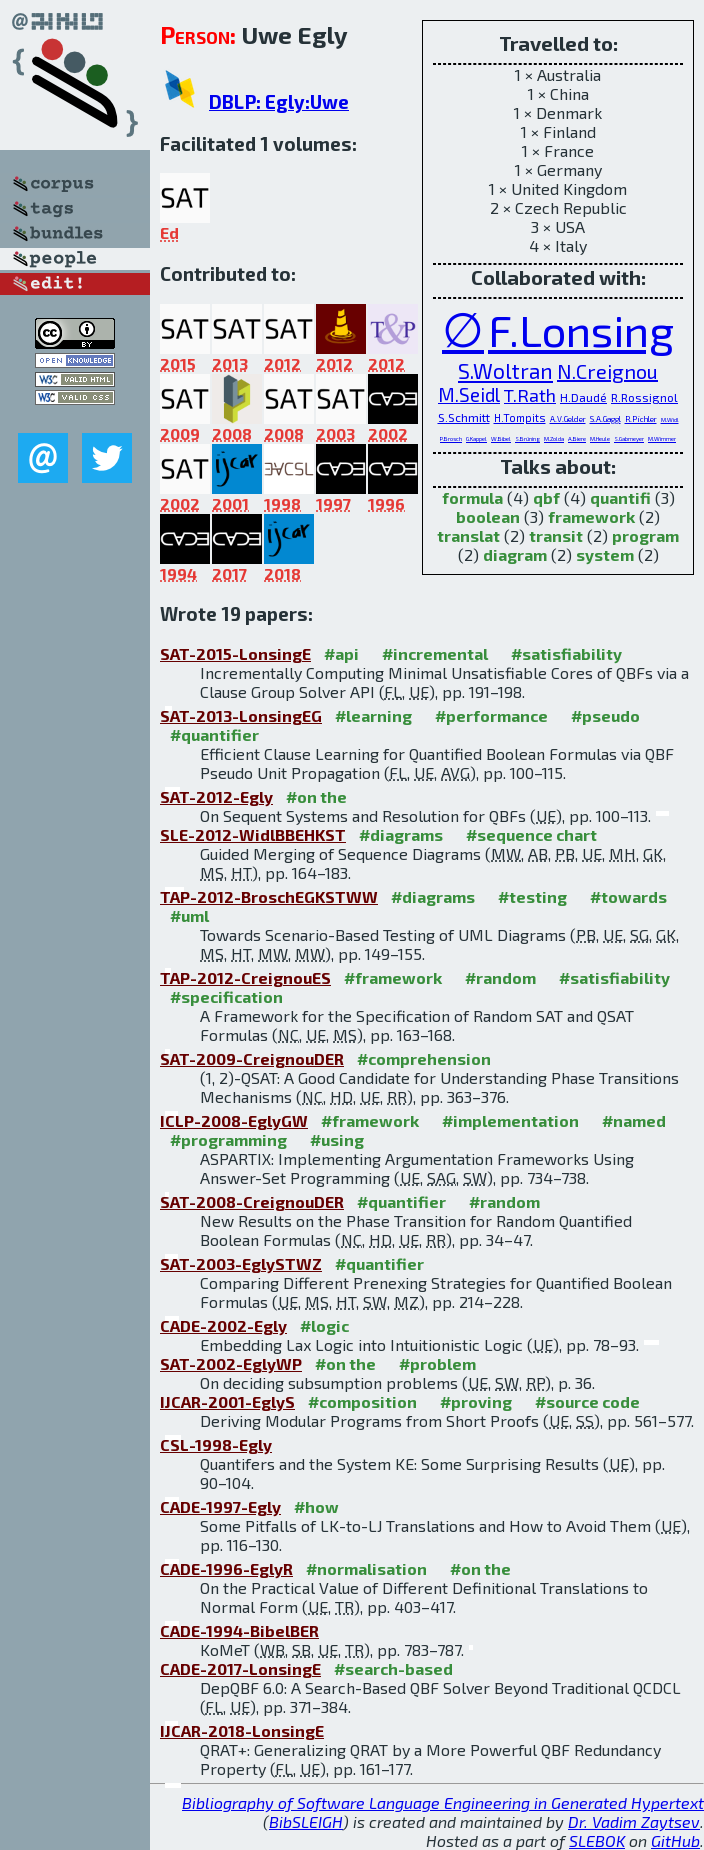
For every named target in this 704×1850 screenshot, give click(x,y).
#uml (189, 915)
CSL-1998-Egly (216, 1444)
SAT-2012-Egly (216, 796)
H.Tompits (520, 417)
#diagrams (401, 834)
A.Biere (577, 438)
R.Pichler (641, 419)
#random (500, 977)
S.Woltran (505, 370)
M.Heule (600, 438)
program (645, 535)
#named (634, 1120)
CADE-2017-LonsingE (240, 1668)
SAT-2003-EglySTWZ (241, 1263)
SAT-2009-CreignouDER (252, 1058)
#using (337, 1139)
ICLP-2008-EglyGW (234, 1120)
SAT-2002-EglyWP (231, 1363)
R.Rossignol (644, 397)
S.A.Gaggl (605, 419)
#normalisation (366, 1568)
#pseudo (605, 715)
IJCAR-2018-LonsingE (242, 1730)
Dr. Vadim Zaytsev (634, 1821)
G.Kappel (476, 438)
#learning (373, 715)
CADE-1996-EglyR (226, 1568)
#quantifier (214, 734)
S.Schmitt (464, 417)
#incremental (435, 653)
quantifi (620, 497)
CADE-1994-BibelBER (239, 1630)
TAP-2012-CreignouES (245, 977)
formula (472, 497)
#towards (628, 896)
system (605, 554)
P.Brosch (451, 438)
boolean (488, 516)
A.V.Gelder (568, 419)
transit (556, 535)
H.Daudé (583, 397)
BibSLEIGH (306, 1821)
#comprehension (424, 1058)
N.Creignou (607, 371)
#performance (491, 715)
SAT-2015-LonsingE (235, 653)
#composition (362, 1401)
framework (591, 516)
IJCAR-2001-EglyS (227, 1401)
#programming (228, 1139)
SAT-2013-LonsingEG (241, 715)
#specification (226, 996)
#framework (393, 977)
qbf (546, 497)
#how (316, 1506)
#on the (316, 796)
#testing (532, 896)
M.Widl (670, 419)
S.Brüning (527, 438)
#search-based (393, 1668)
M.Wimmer (662, 438)
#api (341, 653)
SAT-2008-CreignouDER (252, 1201)
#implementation (510, 1120)
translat (468, 535)
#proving (476, 1401)
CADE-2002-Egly (223, 1325)
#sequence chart (531, 834)
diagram (515, 554)
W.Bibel (501, 438)
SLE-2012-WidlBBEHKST (253, 834)
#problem (437, 1363)
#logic (324, 1325)
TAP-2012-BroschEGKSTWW (269, 896)
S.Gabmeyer (629, 438)
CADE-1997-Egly (220, 1506)
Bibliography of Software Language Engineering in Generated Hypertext (443, 1802)
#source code (587, 1401)
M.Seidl (469, 394)
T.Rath (530, 395)
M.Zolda (554, 438)
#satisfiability (566, 653)
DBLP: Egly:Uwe (279, 101)
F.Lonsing (581, 329)
